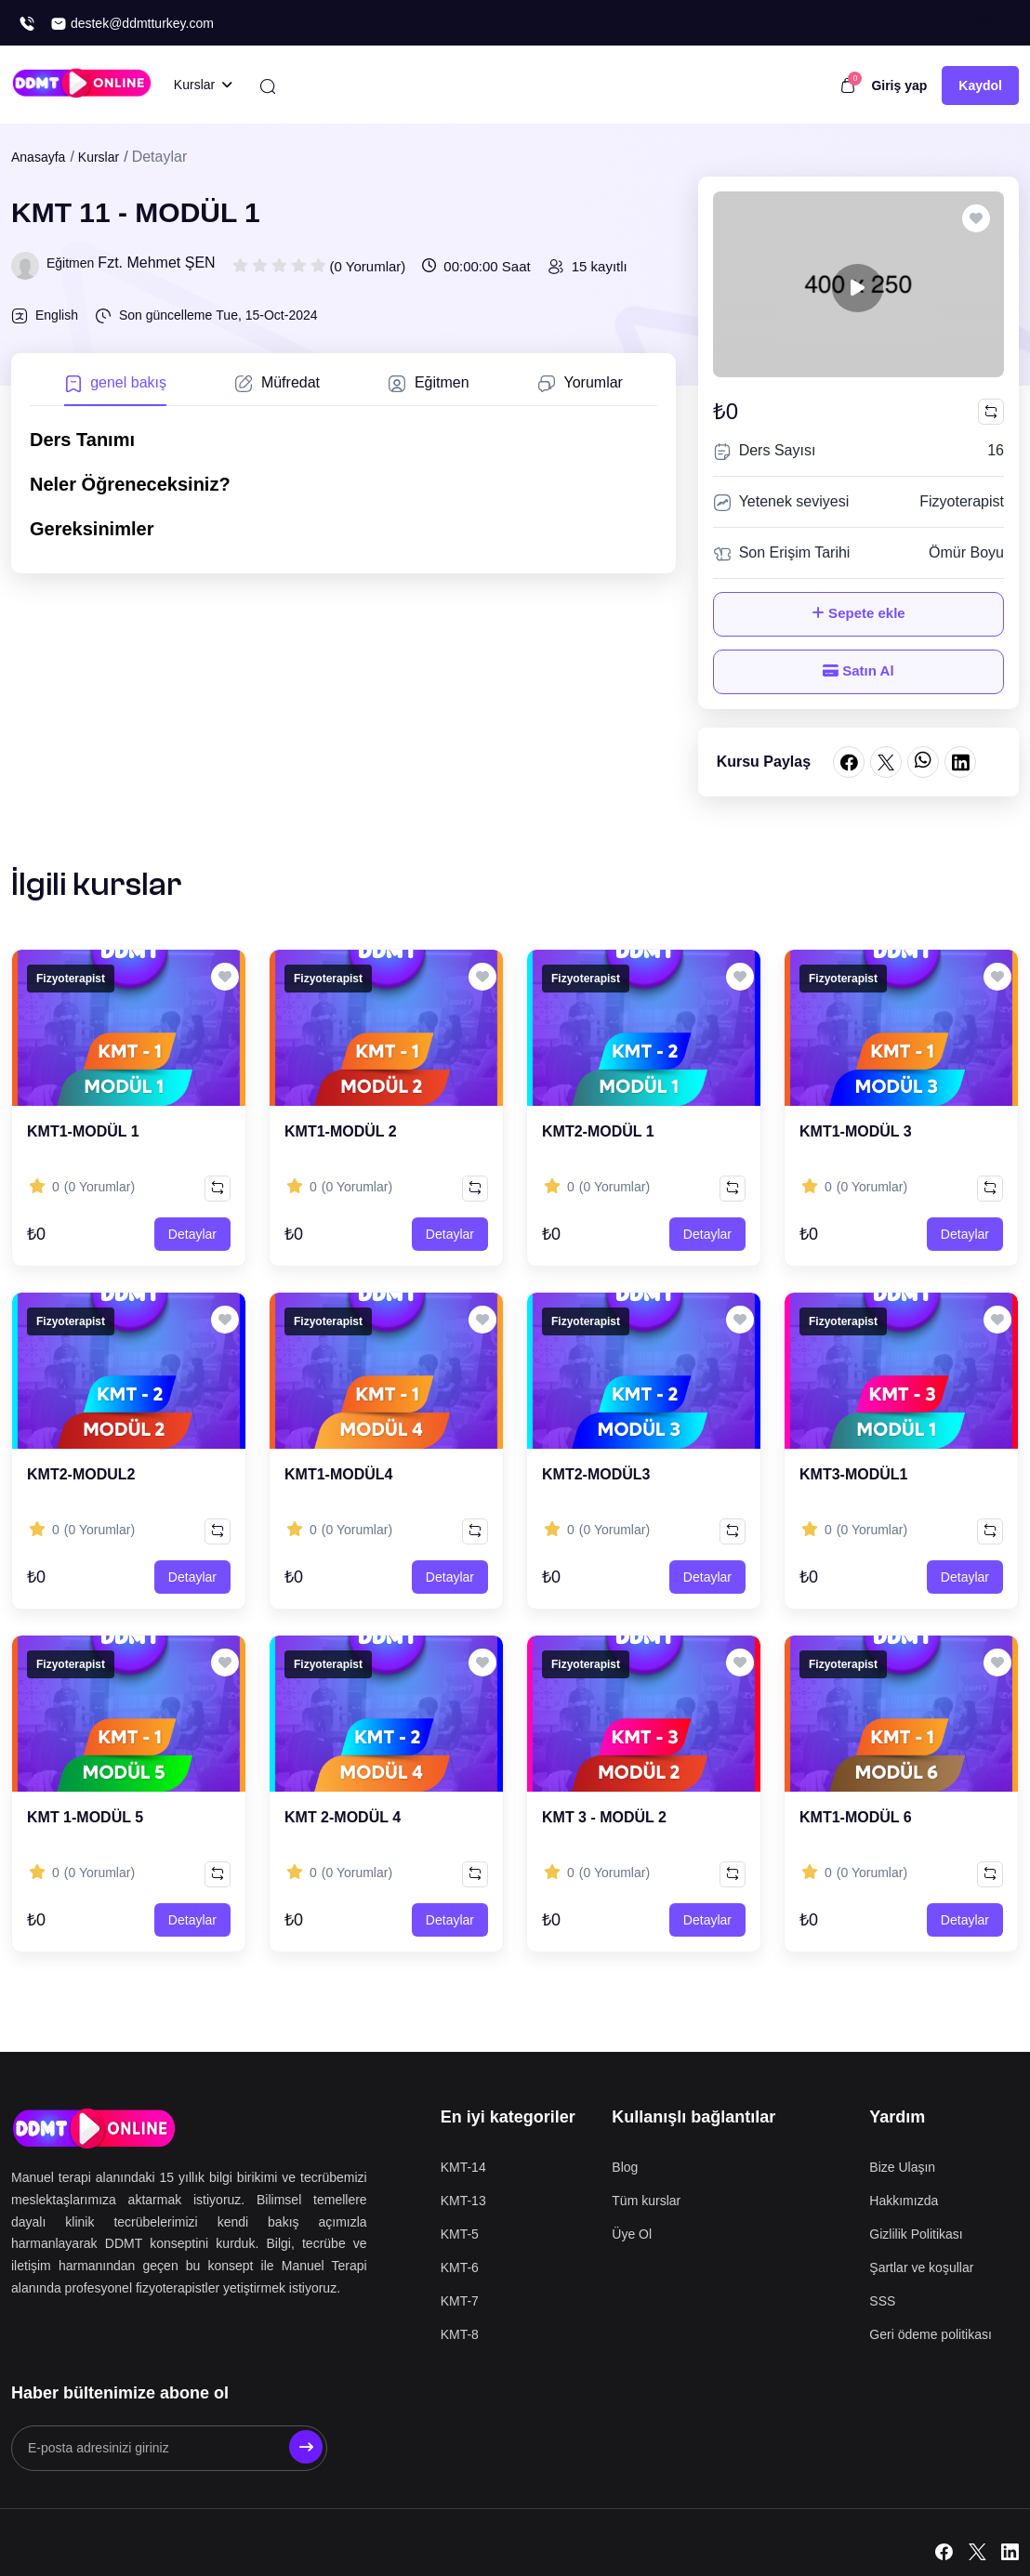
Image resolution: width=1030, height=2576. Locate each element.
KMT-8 (460, 2334)
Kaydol (980, 85)
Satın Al (858, 670)
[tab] (115, 389)
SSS (882, 2300)
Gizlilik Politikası (915, 2234)
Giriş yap (899, 85)
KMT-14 (463, 2167)
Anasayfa (38, 157)
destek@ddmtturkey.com (132, 24)
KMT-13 (463, 2200)
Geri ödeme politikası (930, 2334)
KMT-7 (460, 2300)
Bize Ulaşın (902, 2167)
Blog (625, 2167)
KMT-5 (460, 2234)
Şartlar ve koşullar (921, 2267)
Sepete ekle (858, 613)
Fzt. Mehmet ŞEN (156, 262)
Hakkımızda (903, 2200)
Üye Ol (632, 2234)
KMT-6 (460, 2267)
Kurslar (98, 157)
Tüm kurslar (646, 2200)
